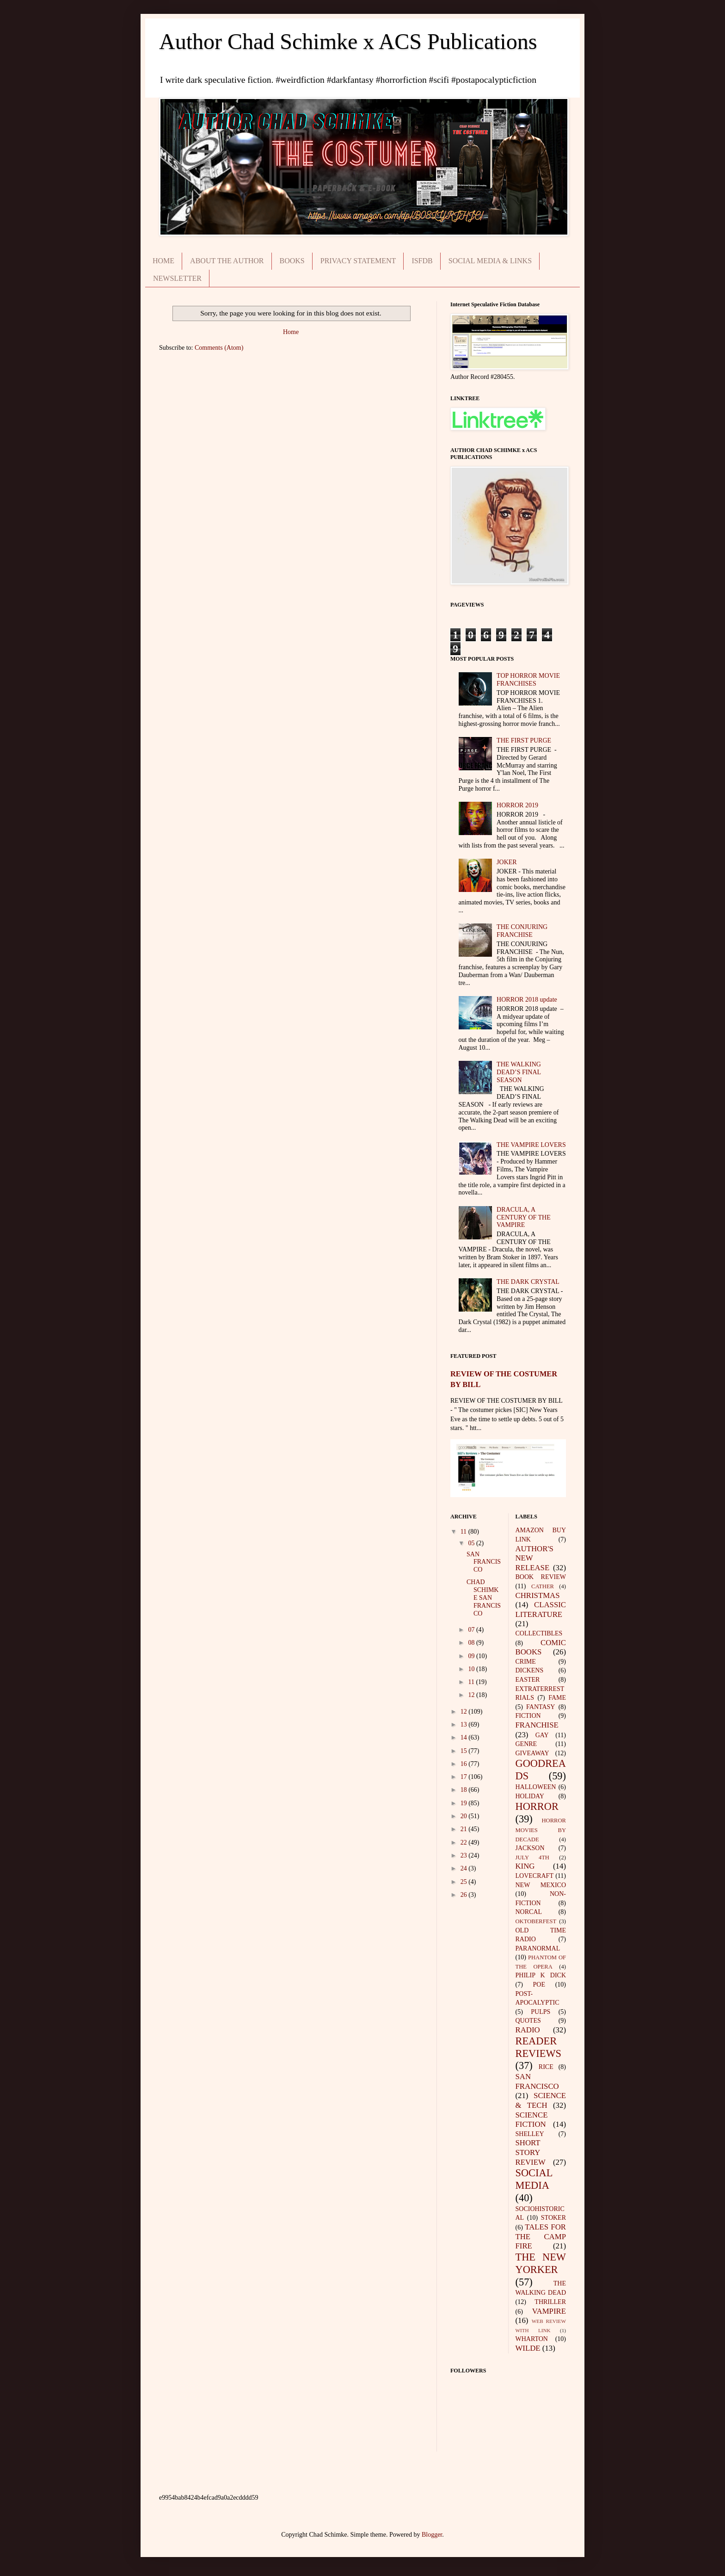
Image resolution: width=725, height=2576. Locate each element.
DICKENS (530, 1670)
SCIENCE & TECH (541, 2100)
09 (472, 1656)
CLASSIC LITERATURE (541, 1609)
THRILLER (550, 2301)
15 (465, 1750)
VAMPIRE (549, 2311)
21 (465, 1829)
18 (465, 1789)
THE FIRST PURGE (524, 740)
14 (465, 1737)
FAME (557, 1697)
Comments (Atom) (219, 347)
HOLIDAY (530, 1796)
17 (465, 1776)
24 (465, 1868)
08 (472, 1642)
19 (465, 1803)
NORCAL (529, 1911)
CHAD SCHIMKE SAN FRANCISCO (484, 1597)
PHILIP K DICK (541, 1975)
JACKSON (530, 1848)
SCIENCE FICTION (532, 2120)
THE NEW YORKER (541, 2263)
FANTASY (540, 1706)
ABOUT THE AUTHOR (227, 261)
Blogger (432, 2534)
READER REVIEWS (539, 2047)
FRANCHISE (537, 1725)
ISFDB (422, 261)
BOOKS (292, 261)
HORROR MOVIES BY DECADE (541, 1829)
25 (465, 1881)
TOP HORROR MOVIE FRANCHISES (528, 679)
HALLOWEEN (536, 1786)
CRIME (526, 1661)
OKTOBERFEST (536, 1921)
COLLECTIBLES (539, 1633)
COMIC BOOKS (541, 1647)
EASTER (528, 1679)
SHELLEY (530, 2133)
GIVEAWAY (532, 1753)
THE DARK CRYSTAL (528, 1281)
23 (465, 1855)
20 (465, 1816)
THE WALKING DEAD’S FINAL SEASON (519, 1072)
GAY (542, 1735)
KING (525, 1866)
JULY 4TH (532, 1857)
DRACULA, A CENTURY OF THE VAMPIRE (524, 1217)
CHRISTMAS (538, 1595)
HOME (163, 261)
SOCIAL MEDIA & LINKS (490, 261)
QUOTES (528, 2020)
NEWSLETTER (177, 278)
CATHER (542, 1586)
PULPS (540, 2011)
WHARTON (532, 2338)
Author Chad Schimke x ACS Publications (348, 41)
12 (472, 1694)
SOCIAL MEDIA (534, 2179)
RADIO (528, 2029)
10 (472, 1669)
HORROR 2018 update (527, 999)
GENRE (526, 1743)
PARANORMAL (538, 1948)
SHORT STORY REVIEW (531, 2152)
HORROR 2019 (517, 805)
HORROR (537, 1806)
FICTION (528, 1715)
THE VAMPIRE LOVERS (531, 1144)
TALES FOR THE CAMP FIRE (541, 2236)
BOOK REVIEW (541, 1576)
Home (291, 331)
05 (472, 1543)
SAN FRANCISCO (484, 1562)
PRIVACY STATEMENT (358, 261)
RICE (546, 2066)
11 (464, 1531)
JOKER (507, 862)
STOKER (553, 2217)
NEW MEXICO (541, 1885)
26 (465, 1894)
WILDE (528, 2348)
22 (465, 1842)
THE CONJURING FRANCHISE (522, 930)
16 (465, 1763)
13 (465, 1724)
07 (472, 1629)
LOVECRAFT (534, 1875)
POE (539, 1984)
